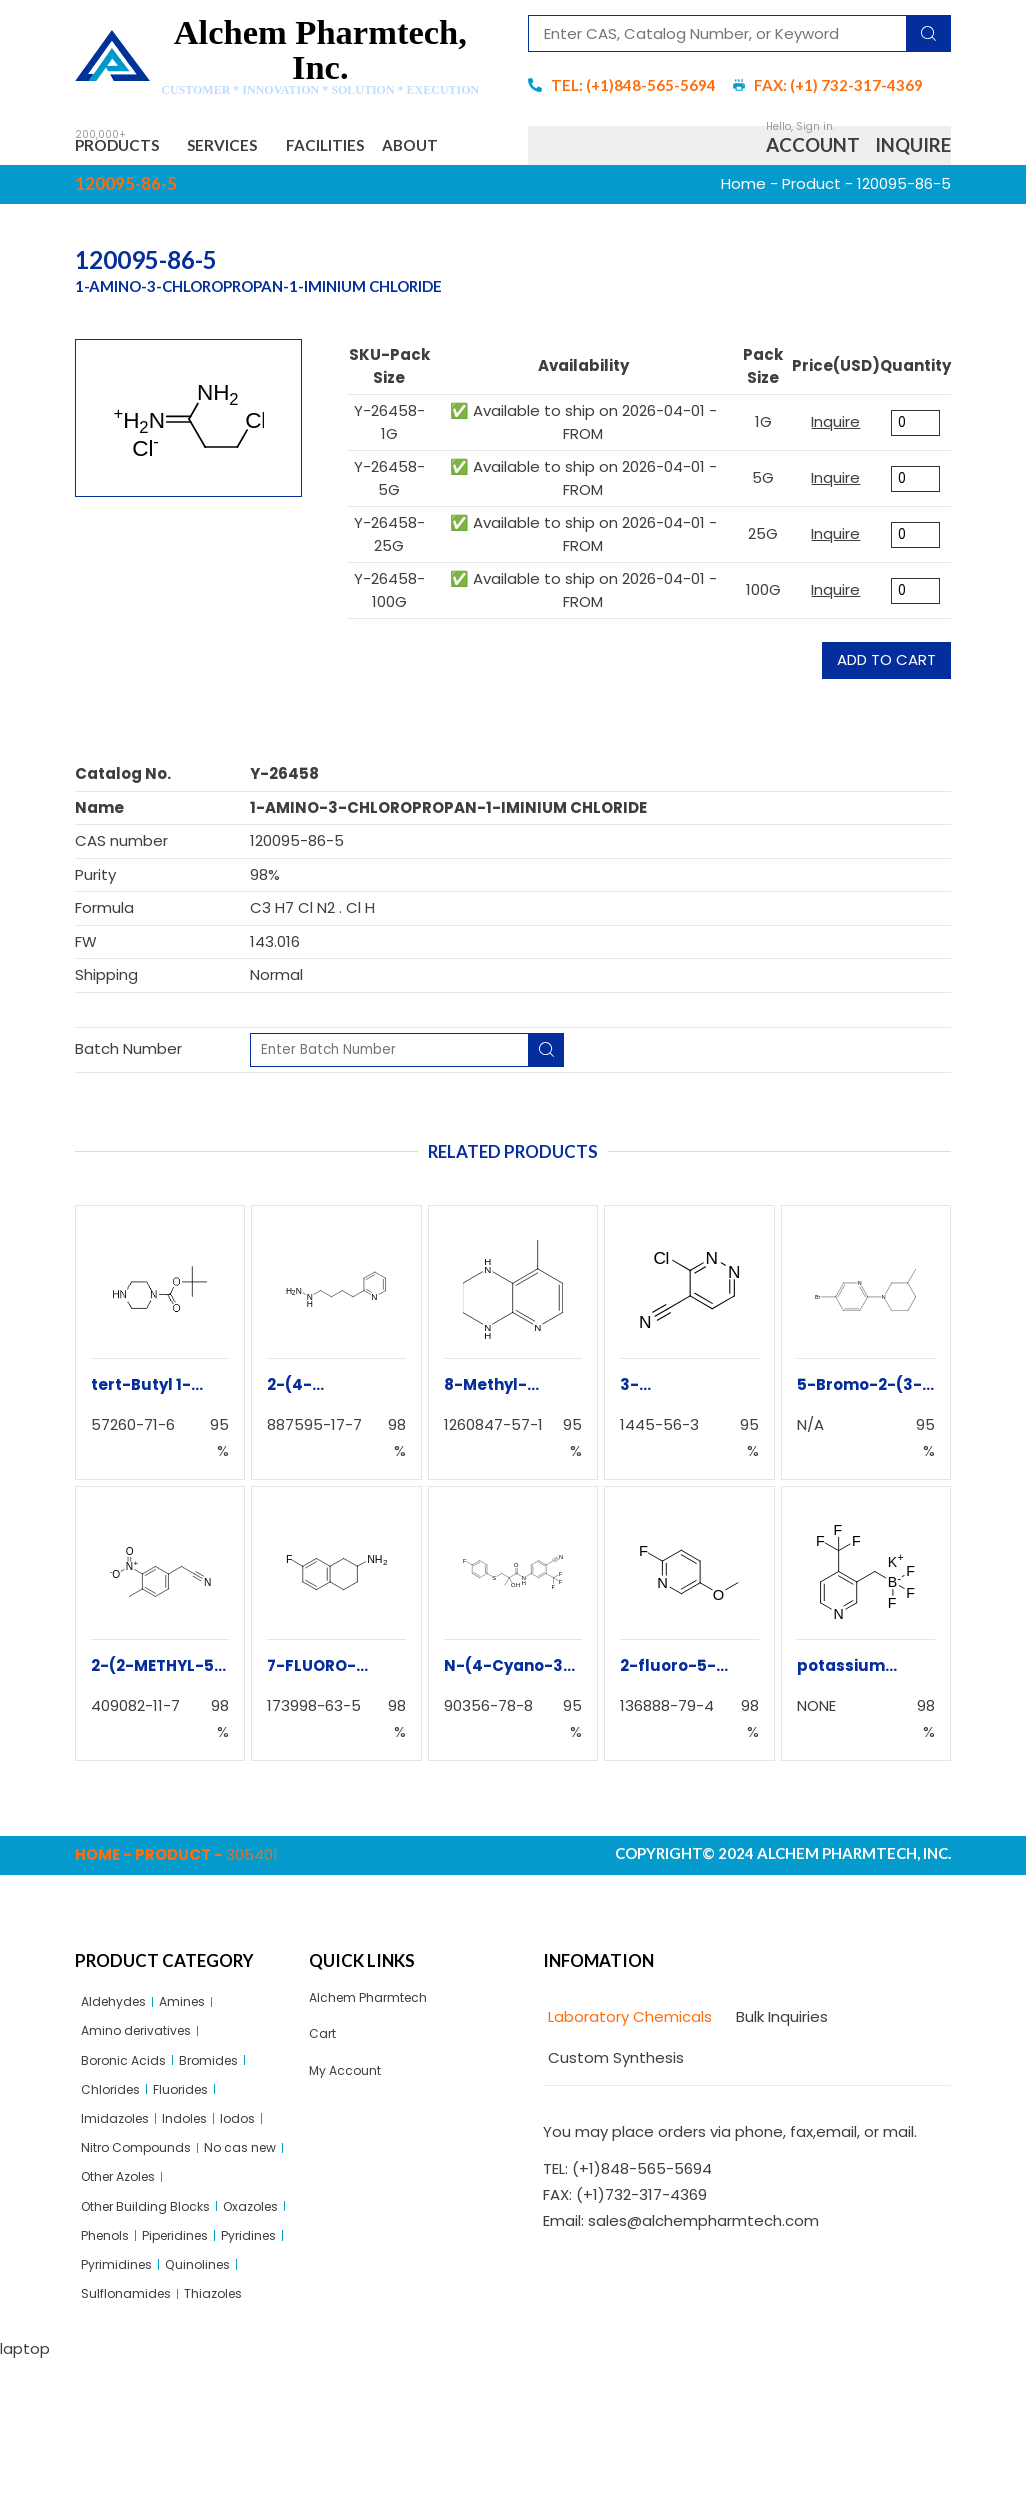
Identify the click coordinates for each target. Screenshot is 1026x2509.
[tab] (627, 2075)
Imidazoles (121, 2198)
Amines (199, 2061)
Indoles (200, 2198)
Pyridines (206, 2370)
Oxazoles (115, 2335)
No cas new (124, 2267)
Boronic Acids (130, 2130)
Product (811, 242)
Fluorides (196, 2164)
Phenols (191, 2335)
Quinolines (215, 2404)
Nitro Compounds (147, 2233)
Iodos (260, 2198)
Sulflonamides (133, 2438)
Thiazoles (234, 2438)
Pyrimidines (122, 2404)
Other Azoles (228, 2267)
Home (743, 242)
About (123, 198)
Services (263, 149)
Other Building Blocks (157, 2301)
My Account (352, 2140)
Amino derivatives (147, 2096)
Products (130, 149)
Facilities (388, 149)
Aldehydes (120, 2061)
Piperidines (121, 2370)
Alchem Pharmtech (380, 2057)
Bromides (228, 2130)
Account (813, 173)
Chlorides (116, 2164)
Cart (326, 2099)
